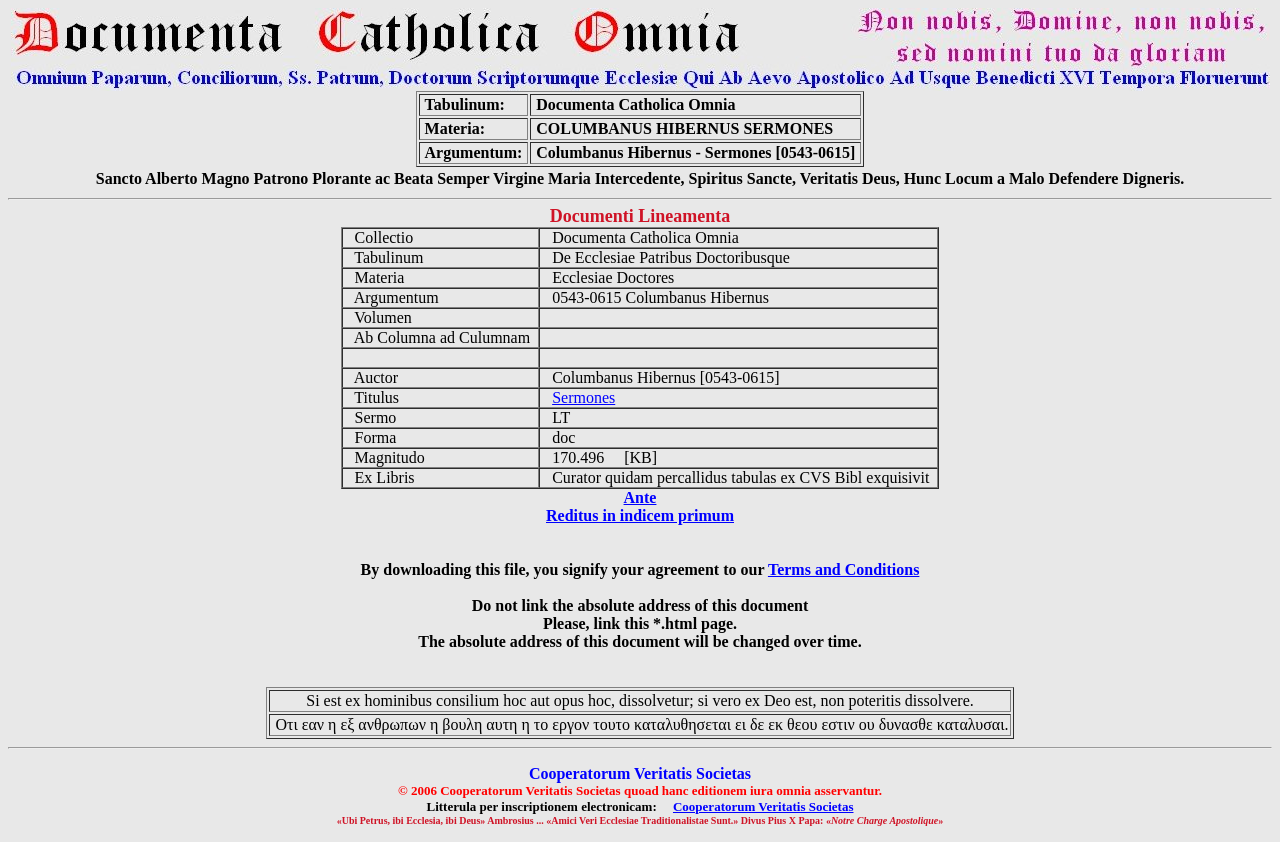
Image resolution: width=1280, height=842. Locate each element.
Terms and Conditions (843, 569)
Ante (640, 497)
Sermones (583, 397)
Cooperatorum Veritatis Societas (763, 806)
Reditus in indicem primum (640, 515)
